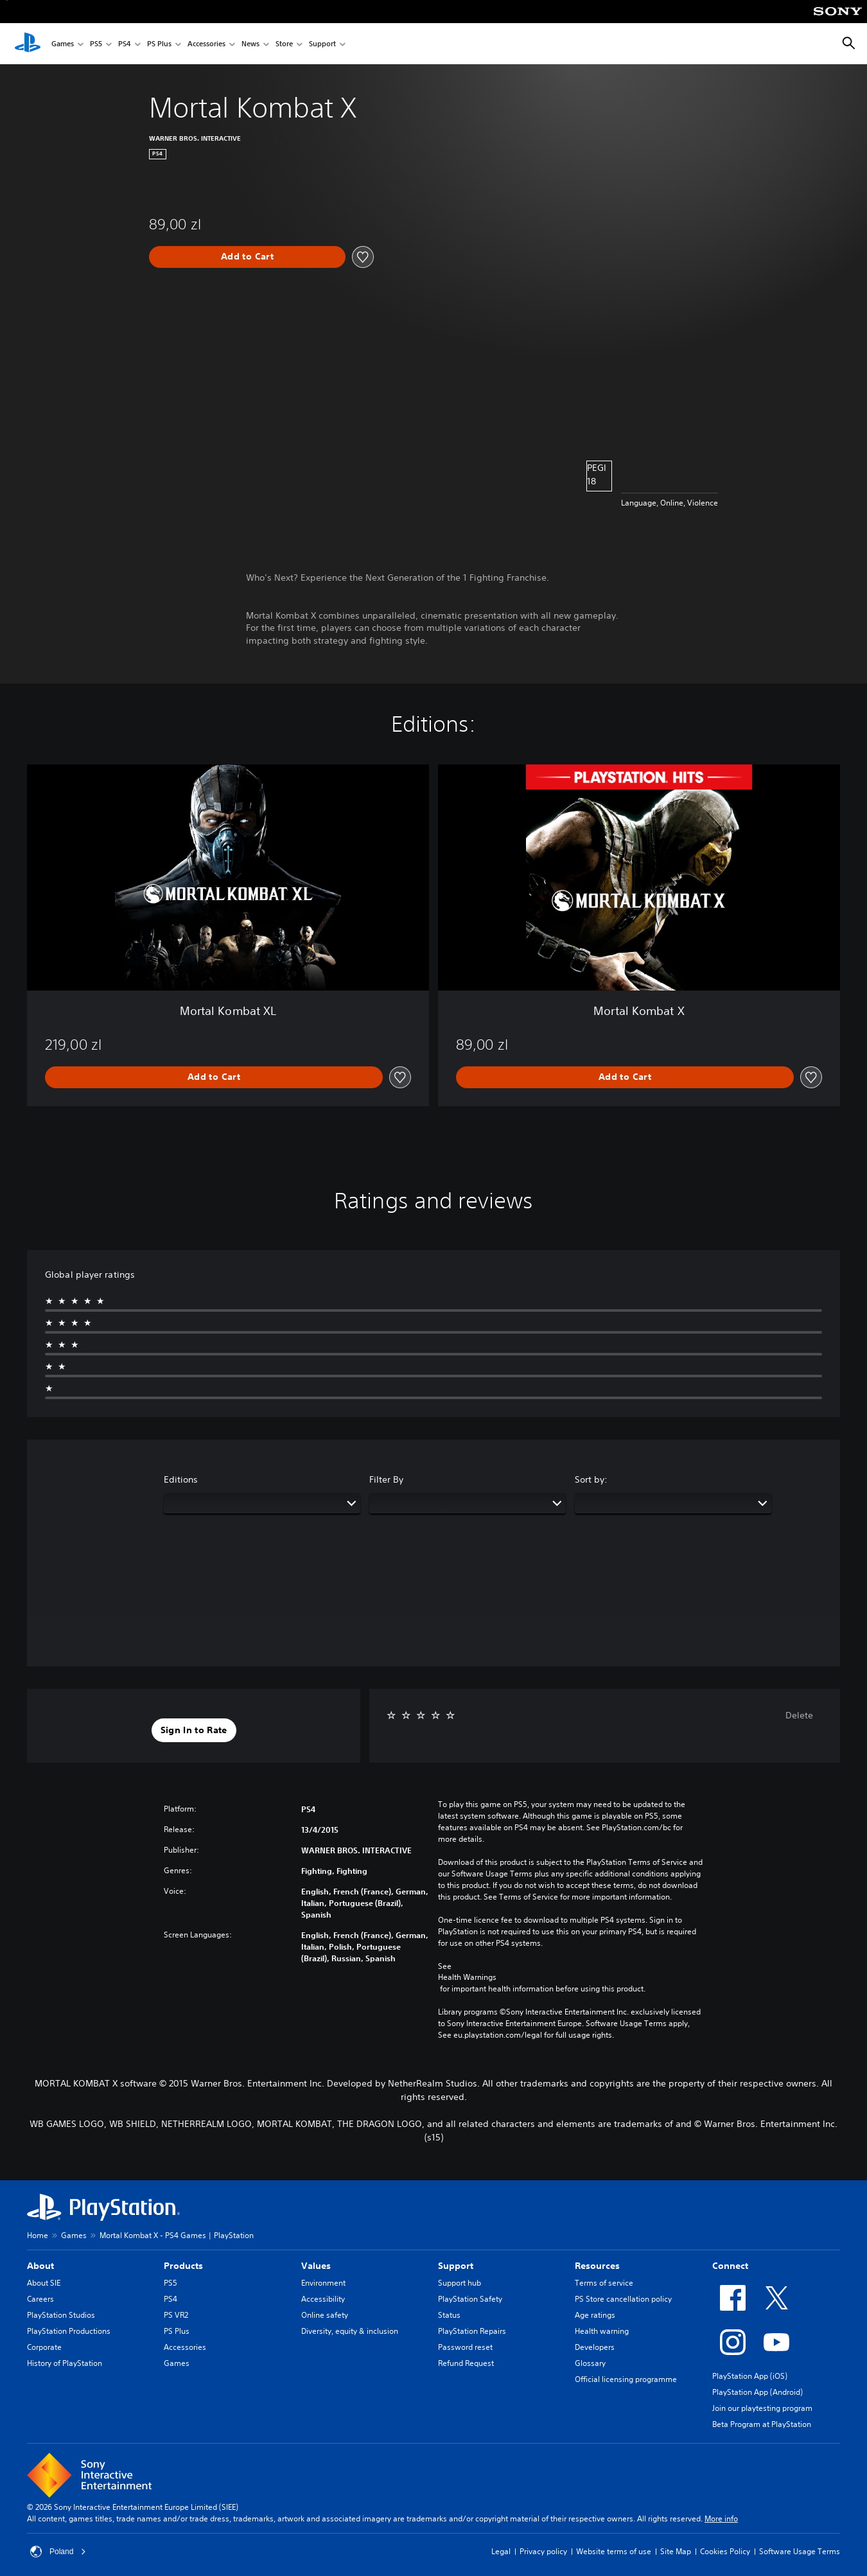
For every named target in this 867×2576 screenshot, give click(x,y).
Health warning (602, 2330)
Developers (595, 2347)
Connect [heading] (730, 2266)
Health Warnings (467, 1977)
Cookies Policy (725, 2551)
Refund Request (466, 2363)
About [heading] (40, 2266)
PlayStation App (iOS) (749, 2375)
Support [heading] (455, 2266)
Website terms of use (613, 2551)
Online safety (324, 2314)
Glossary (590, 2363)
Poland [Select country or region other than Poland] (58, 2552)
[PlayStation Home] (28, 43)
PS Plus (159, 44)
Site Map (675, 2551)
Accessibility (323, 2298)
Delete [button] (799, 1715)
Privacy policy (543, 2551)
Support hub (459, 2282)
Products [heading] (183, 2266)
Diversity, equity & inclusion (349, 2330)
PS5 (96, 44)
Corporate (44, 2347)
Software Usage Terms (799, 2551)
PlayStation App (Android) (757, 2391)
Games (62, 44)
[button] (194, 1730)
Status (449, 2314)
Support (322, 44)
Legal (501, 2551)
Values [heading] (316, 2266)
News (250, 44)
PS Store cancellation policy (623, 2298)
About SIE (43, 2282)
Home (37, 2235)
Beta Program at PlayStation (761, 2424)
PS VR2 (176, 2314)
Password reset (465, 2347)
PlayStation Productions (68, 2330)
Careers (40, 2298)
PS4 (124, 44)
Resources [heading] (597, 2266)
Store (284, 44)
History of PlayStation (64, 2363)
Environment (323, 2282)
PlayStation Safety (470, 2298)
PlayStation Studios (61, 2314)
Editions (181, 1479)
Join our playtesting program (762, 2408)
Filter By (386, 1479)
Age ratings (595, 2314)
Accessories (206, 44)
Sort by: (591, 1479)
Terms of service (604, 2282)
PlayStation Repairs (472, 2330)
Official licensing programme (626, 2379)
